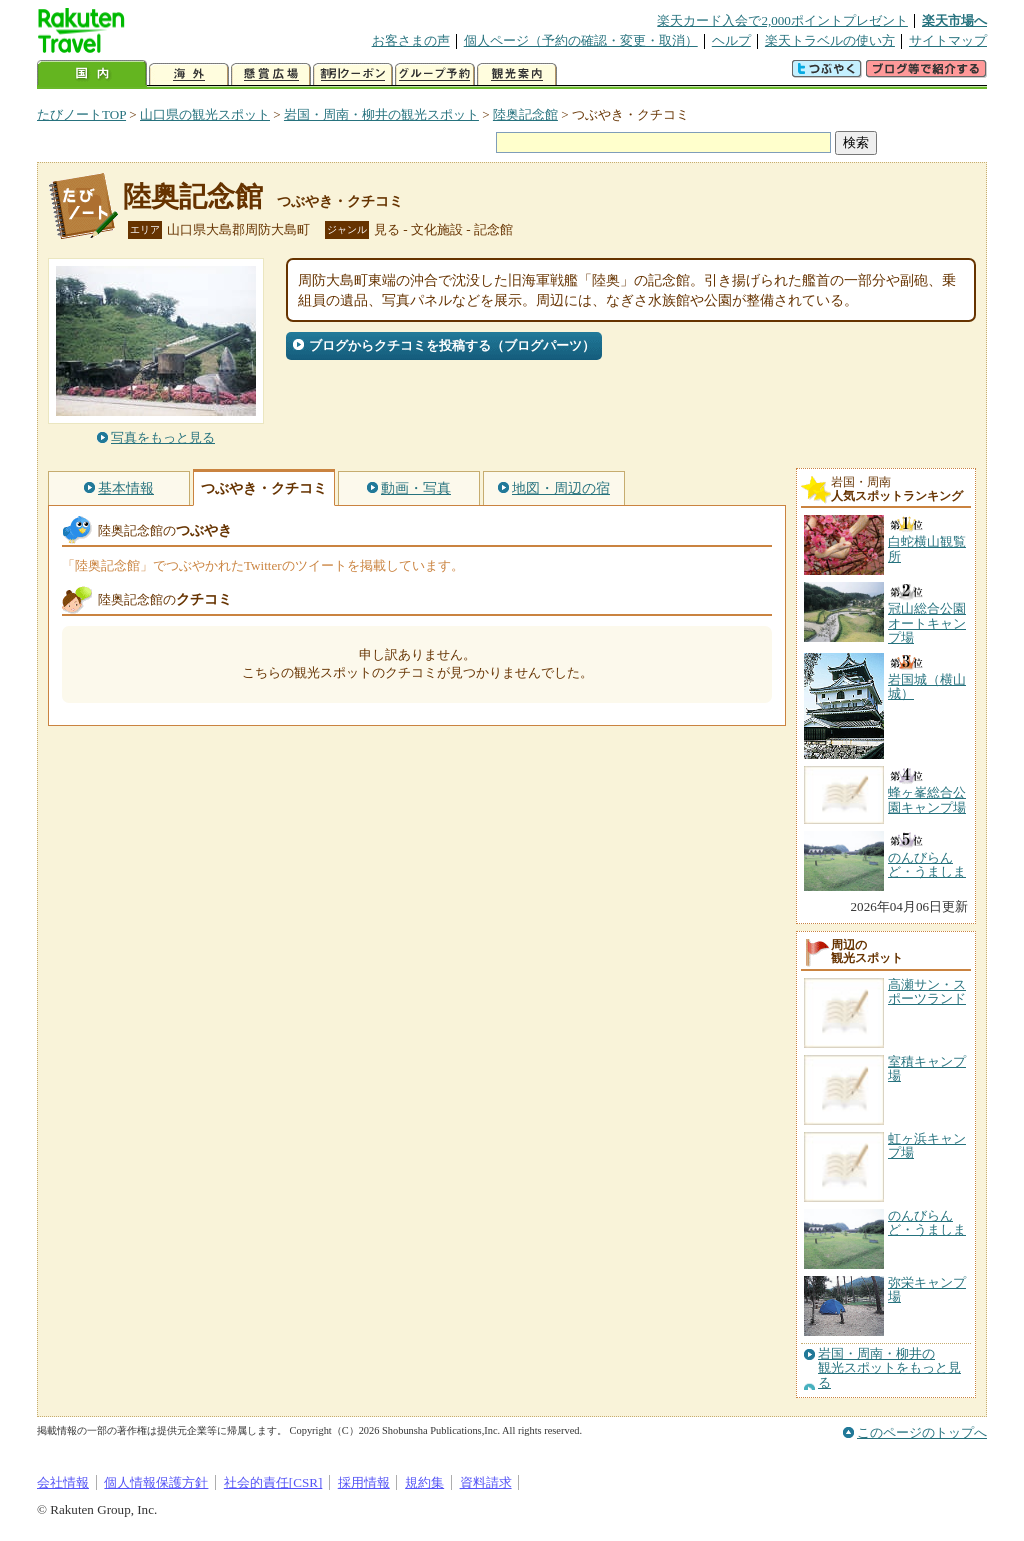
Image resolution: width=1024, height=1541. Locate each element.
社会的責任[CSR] (273, 1482)
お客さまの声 (411, 40)
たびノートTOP (81, 114)
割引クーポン (353, 74)
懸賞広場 (271, 74)
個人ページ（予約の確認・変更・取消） (581, 40)
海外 (189, 74)
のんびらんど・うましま (927, 1222)
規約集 (424, 1482)
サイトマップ (948, 40)
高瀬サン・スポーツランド (927, 991)
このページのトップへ (922, 1432)
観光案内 (517, 74)
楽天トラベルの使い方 (830, 40)
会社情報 (63, 1482)
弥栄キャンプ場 (927, 1289)
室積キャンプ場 (927, 1068)
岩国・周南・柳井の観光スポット (381, 114)
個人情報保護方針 (156, 1482)
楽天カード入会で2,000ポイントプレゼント (782, 20)
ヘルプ (731, 40)
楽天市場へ (954, 20)
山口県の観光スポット (205, 114)
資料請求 (486, 1482)
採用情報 (364, 1482)
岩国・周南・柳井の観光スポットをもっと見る (889, 1368)
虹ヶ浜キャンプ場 (927, 1145)
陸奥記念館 (525, 114)
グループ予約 (435, 74)
